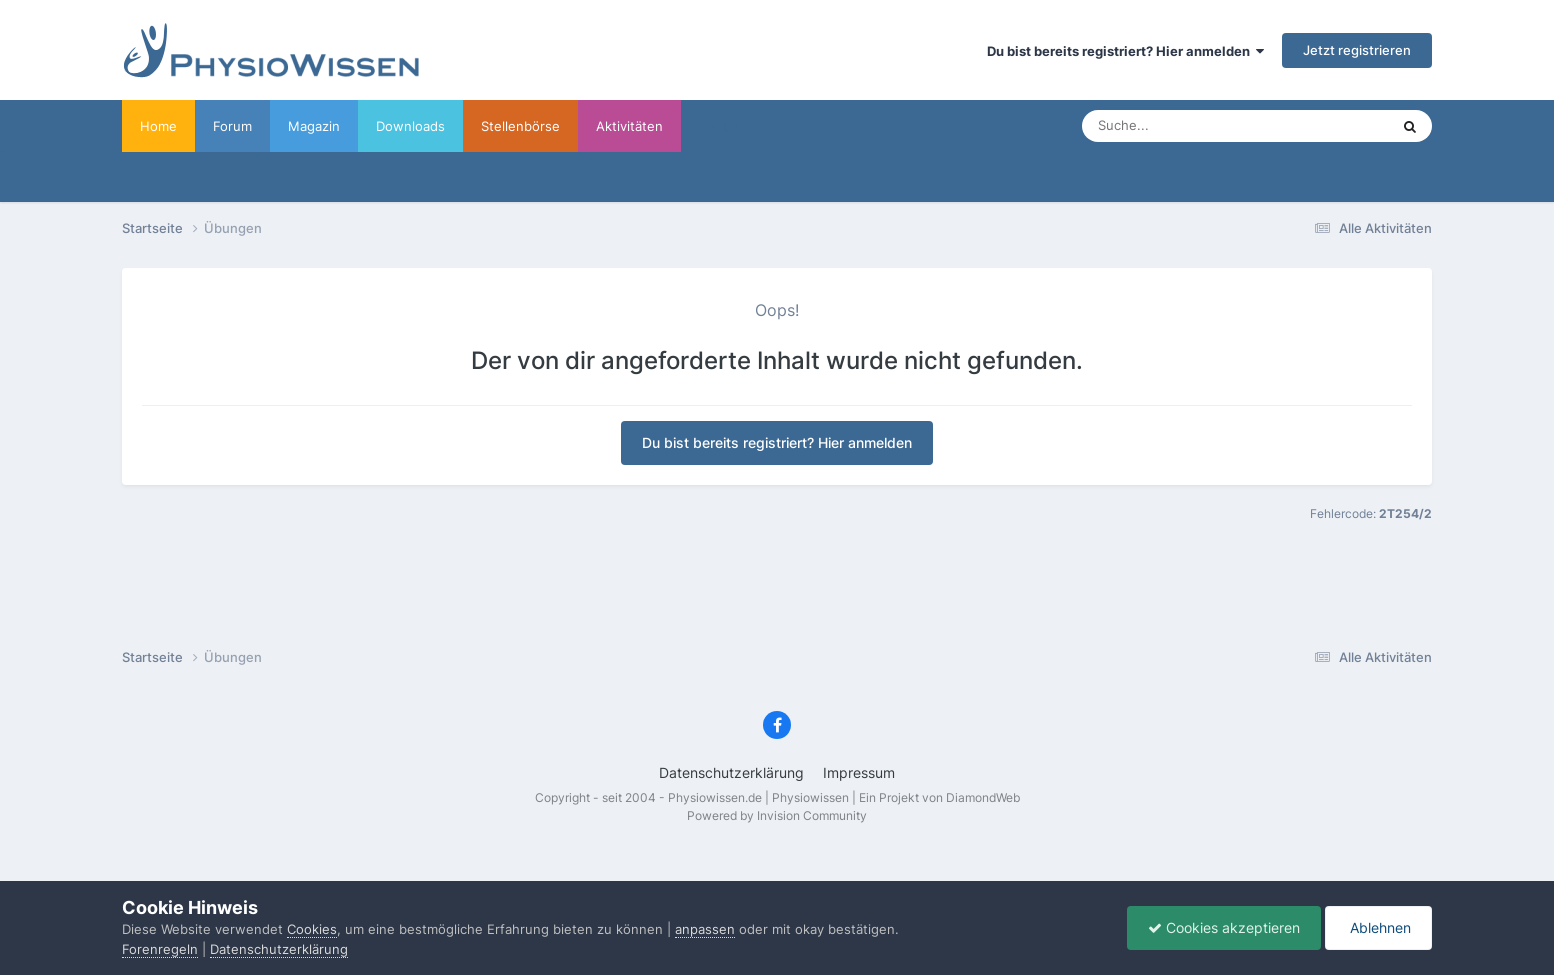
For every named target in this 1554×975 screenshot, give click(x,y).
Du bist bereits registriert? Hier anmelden (1125, 51)
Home (158, 126)
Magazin (314, 126)
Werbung (727, 126)
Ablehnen (1378, 927)
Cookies (312, 929)
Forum (232, 126)
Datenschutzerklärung (731, 772)
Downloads (410, 126)
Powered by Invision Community (777, 815)
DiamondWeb (983, 797)
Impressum (859, 772)
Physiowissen (810, 797)
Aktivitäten (629, 126)
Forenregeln (160, 949)
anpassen (705, 929)
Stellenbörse (520, 126)
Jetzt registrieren (1357, 50)
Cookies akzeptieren (1224, 927)
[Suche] (1195, 126)
